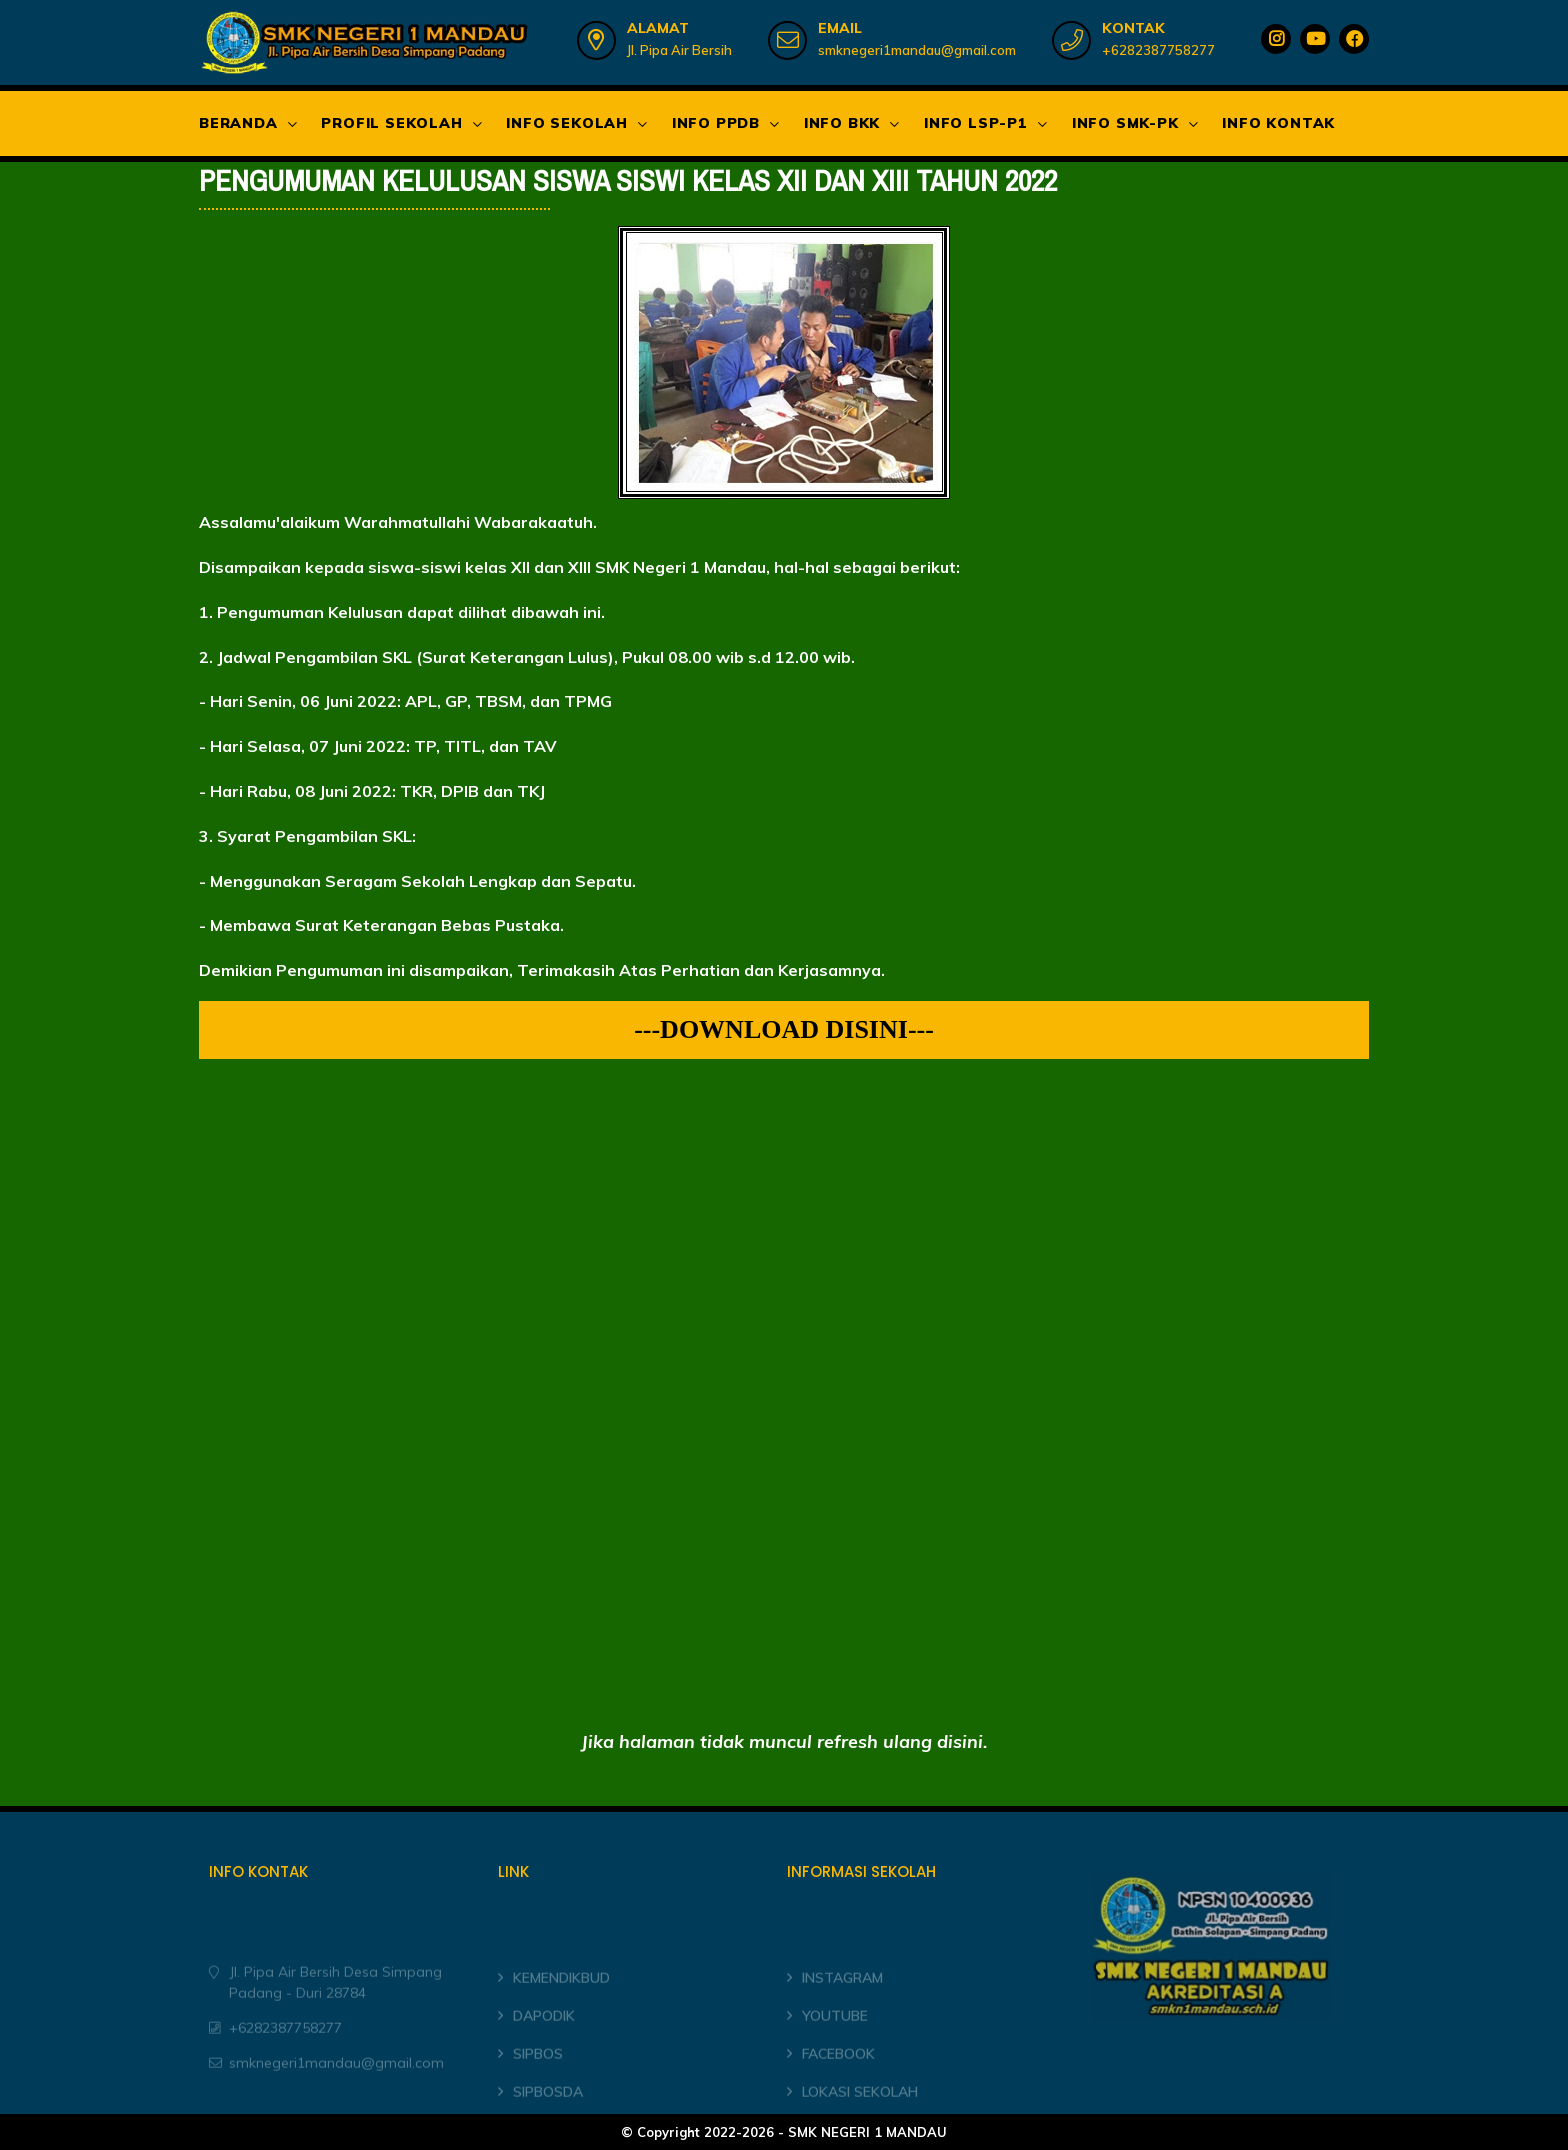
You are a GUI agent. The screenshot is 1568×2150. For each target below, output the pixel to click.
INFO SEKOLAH (567, 123)
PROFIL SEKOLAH (391, 123)
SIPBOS (538, 2073)
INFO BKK (842, 123)
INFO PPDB (716, 123)
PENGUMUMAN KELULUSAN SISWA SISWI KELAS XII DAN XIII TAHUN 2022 (628, 181)
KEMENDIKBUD (561, 1998)
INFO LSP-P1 (976, 123)
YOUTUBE (835, 2035)
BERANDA (238, 123)
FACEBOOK (838, 2073)
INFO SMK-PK (1125, 123)
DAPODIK (544, 2035)
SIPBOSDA (548, 2111)
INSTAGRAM (842, 1998)
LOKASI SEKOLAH (860, 2111)
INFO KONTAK (1278, 123)
